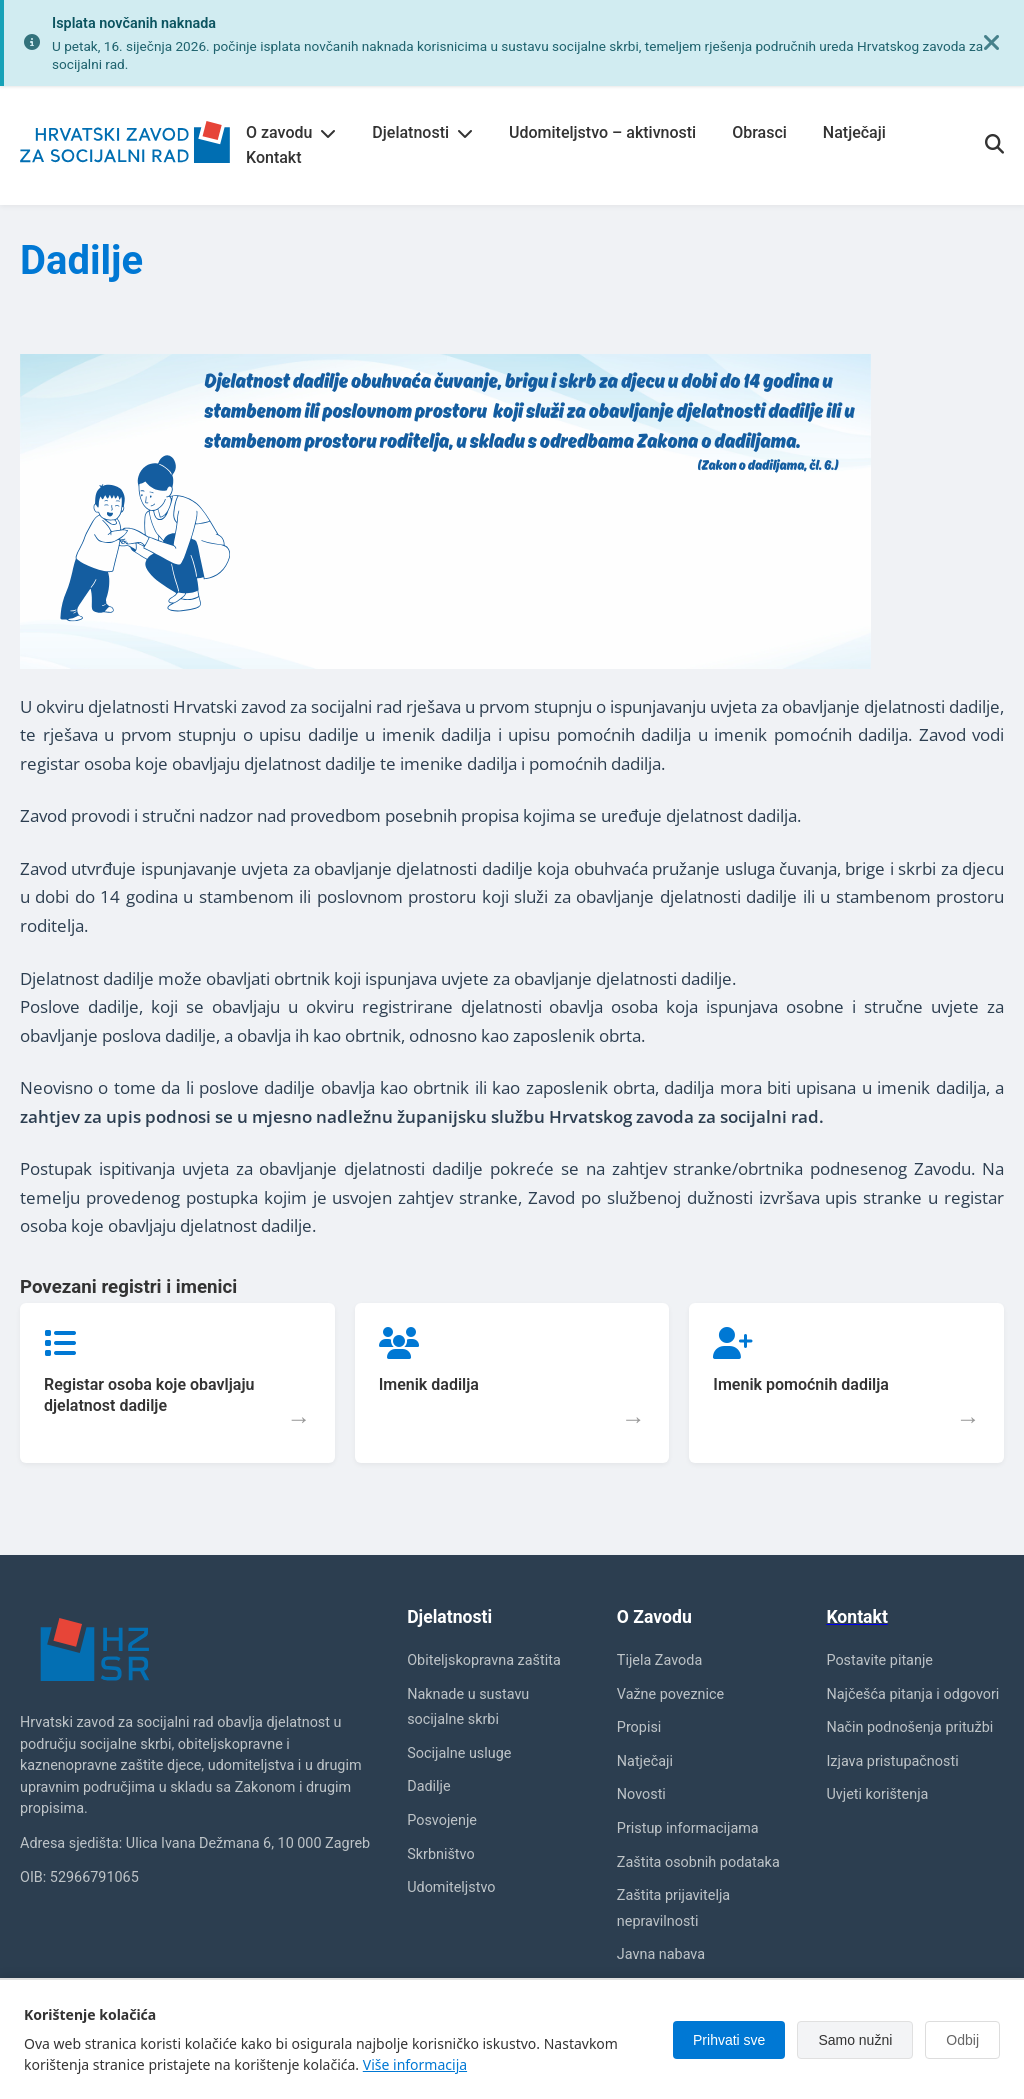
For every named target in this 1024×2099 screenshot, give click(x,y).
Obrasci (759, 132)
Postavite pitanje (879, 1660)
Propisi (639, 1727)
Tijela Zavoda (659, 1660)
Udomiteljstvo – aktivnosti (602, 132)
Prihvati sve (729, 2040)
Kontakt (274, 157)
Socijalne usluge (459, 1753)
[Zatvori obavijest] (992, 43)
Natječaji (854, 132)
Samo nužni (855, 2040)
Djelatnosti (422, 132)
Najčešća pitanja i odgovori (912, 1694)
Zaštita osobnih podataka (698, 1862)
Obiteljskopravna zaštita (484, 1660)
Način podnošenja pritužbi (909, 1727)
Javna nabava (661, 1954)
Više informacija (415, 2064)
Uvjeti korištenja (877, 1794)
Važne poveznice (670, 1694)
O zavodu (291, 132)
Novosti (641, 1794)
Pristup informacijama (688, 1828)
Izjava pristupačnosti (892, 1761)
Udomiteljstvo (451, 1887)
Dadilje (428, 1786)
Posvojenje (442, 1820)
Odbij (962, 2040)
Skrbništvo (440, 1854)
